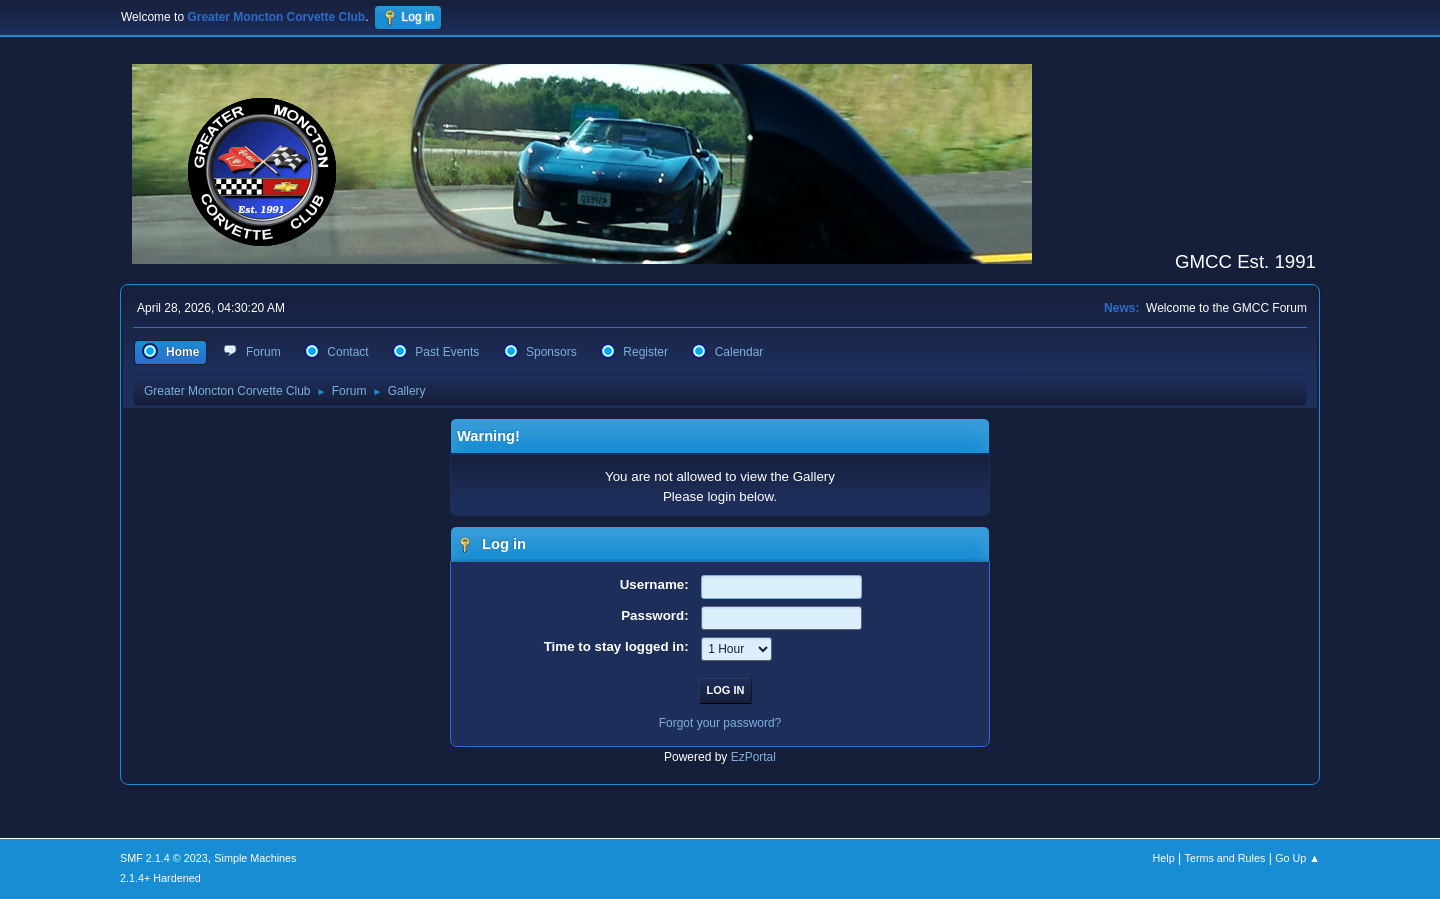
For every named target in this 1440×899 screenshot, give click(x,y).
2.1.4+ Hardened (160, 878)
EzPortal (753, 757)
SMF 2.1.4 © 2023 (164, 858)
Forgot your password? (720, 723)
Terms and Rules (1225, 858)
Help (1164, 858)
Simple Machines (255, 858)
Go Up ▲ (1297, 858)
